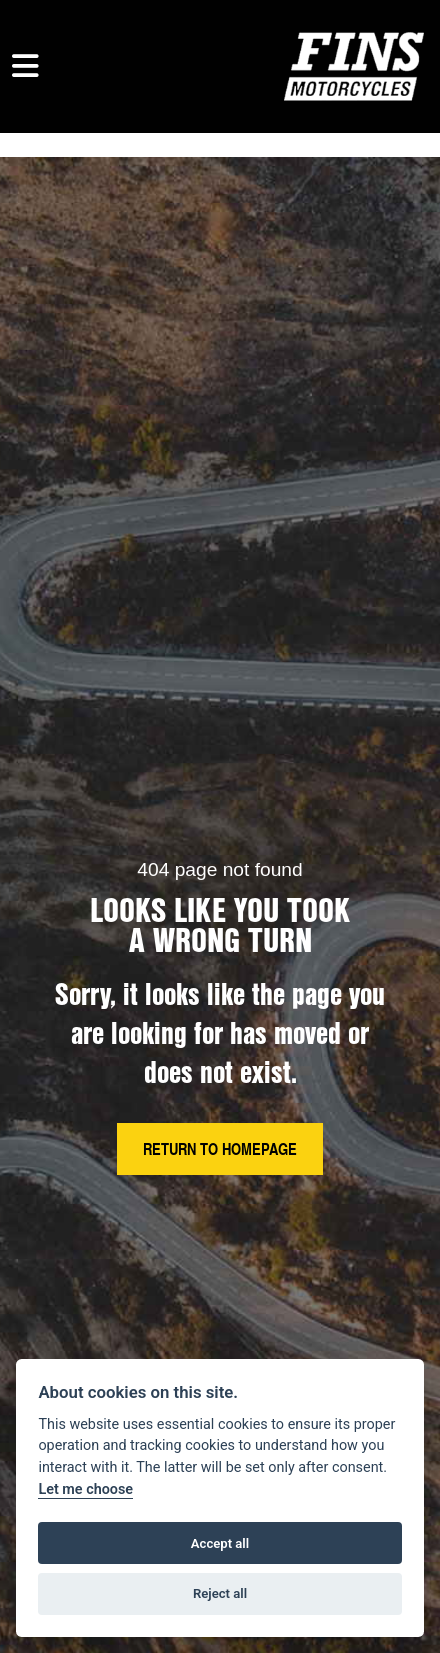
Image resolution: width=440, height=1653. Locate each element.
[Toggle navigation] (25, 66)
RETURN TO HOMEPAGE (220, 1148)
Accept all (220, 1543)
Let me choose (85, 1489)
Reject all (220, 1593)
